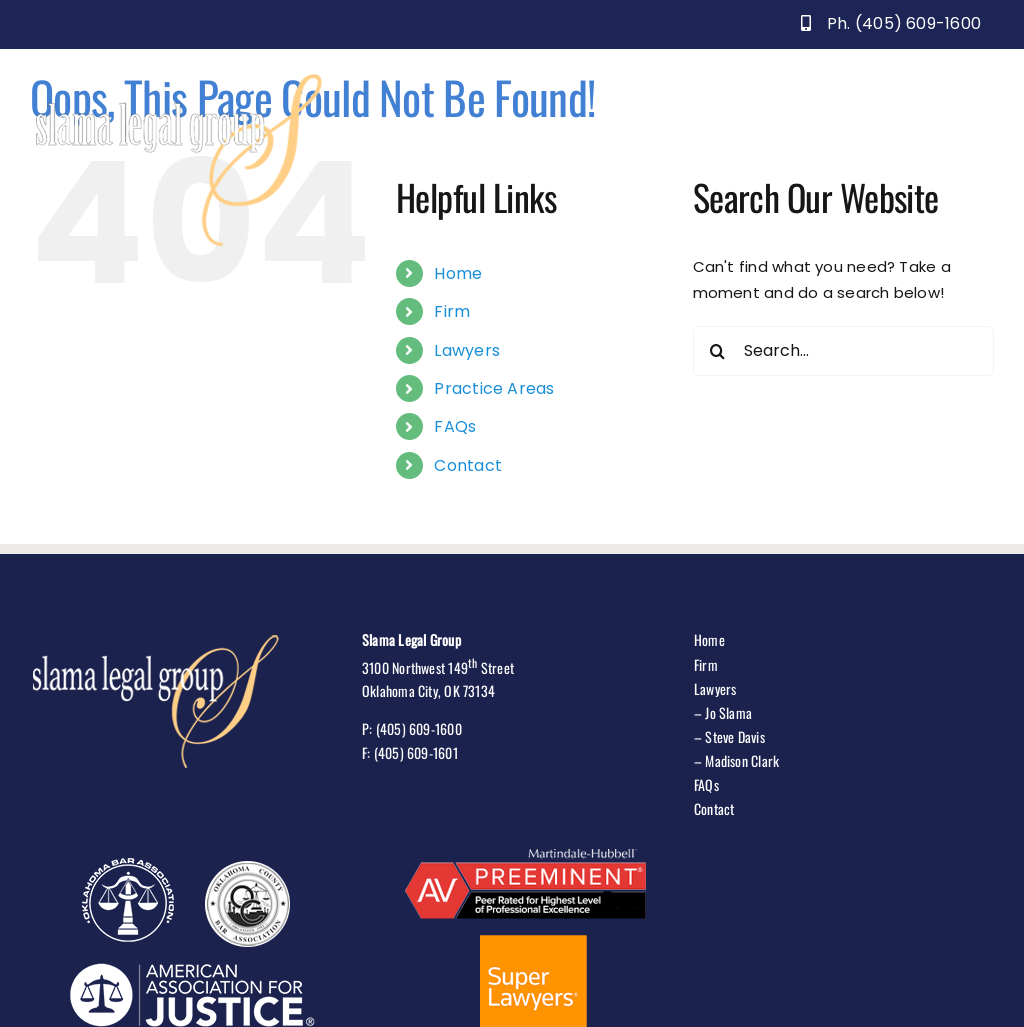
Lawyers (467, 350)
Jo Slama (728, 712)
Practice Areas (494, 388)
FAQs (455, 426)
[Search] (718, 351)
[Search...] (843, 351)
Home (458, 273)
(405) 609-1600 (419, 728)
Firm (452, 311)
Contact (468, 465)
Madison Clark (742, 760)
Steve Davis (734, 736)
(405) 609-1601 (416, 752)
